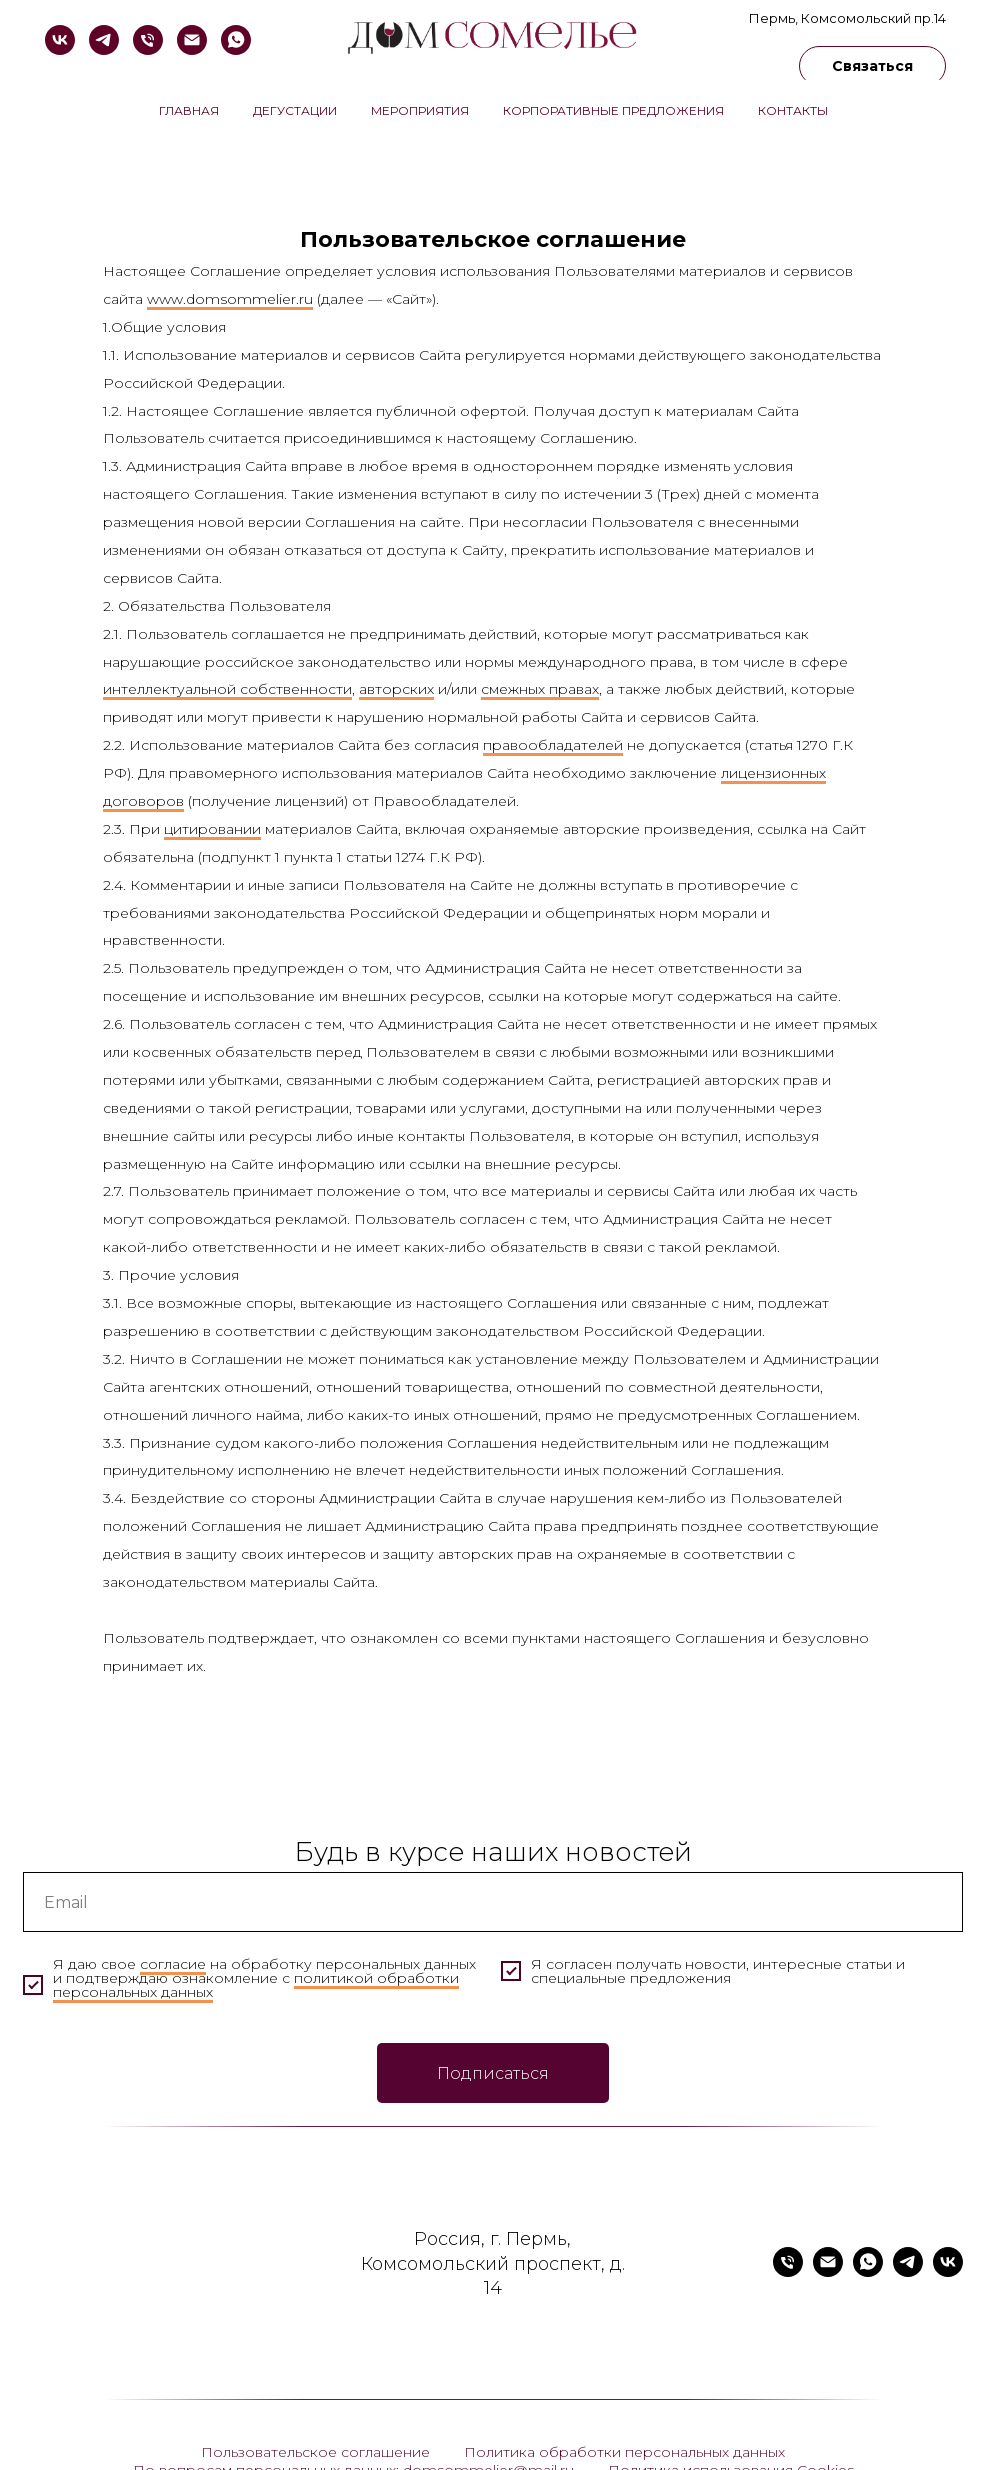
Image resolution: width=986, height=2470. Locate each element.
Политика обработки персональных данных (624, 2452)
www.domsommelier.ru (230, 299)
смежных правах (540, 689)
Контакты (793, 110)
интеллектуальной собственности (227, 689)
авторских (396, 689)
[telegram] (104, 40)
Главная (189, 110)
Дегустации (295, 110)
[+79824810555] (148, 40)
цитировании (212, 829)
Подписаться (493, 2073)
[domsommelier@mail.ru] (192, 40)
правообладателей (553, 745)
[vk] (60, 40)
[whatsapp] (236, 40)
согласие (173, 1964)
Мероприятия (420, 110)
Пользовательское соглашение (315, 2452)
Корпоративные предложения (613, 110)
